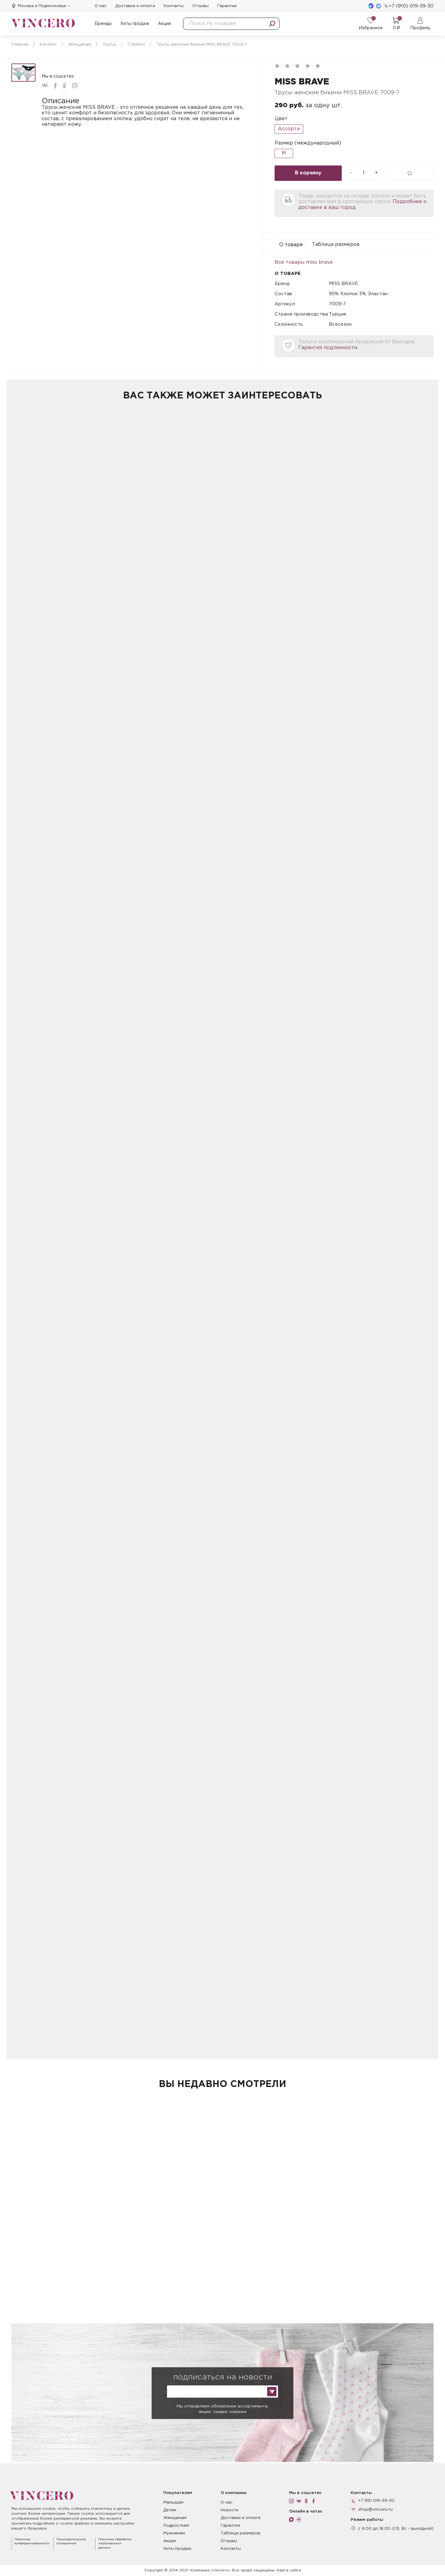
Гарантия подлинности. (328, 347)
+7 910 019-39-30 (376, 2500)
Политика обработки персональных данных (115, 2543)
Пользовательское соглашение (71, 2541)
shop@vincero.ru (375, 2509)
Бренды (103, 24)
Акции (164, 24)
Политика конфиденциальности (31, 2541)
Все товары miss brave (304, 262)
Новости (230, 2510)
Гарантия (230, 2525)
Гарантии (227, 6)
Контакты (174, 6)
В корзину (308, 173)
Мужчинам (174, 2533)
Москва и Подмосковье (42, 6)
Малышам (173, 2502)
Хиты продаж (134, 24)
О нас (101, 6)
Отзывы (200, 6)
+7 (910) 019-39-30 (409, 5)
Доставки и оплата (240, 2518)
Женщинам (174, 2518)
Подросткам (176, 2525)
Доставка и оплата (135, 6)
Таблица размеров (336, 244)
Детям (169, 2510)
